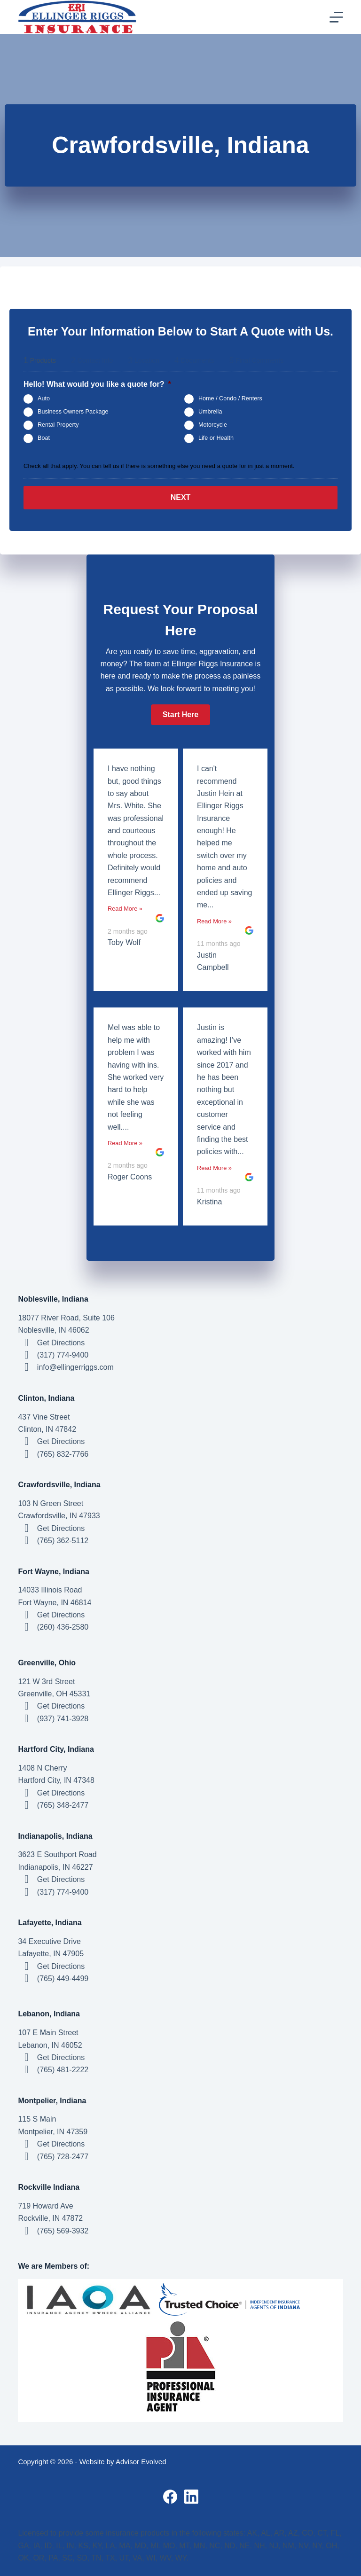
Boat (44, 438)
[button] (180, 714)
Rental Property (58, 425)
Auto (44, 398)
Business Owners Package (73, 411)
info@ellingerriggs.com (75, 1367)
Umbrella (210, 411)
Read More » (125, 908)
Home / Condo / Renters (230, 398)
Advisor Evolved (141, 2462)
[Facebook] (170, 2497)
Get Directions (61, 1343)
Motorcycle (212, 425)
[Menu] (336, 17)
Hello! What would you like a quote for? (97, 384)
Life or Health (216, 438)
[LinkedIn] (191, 2497)
